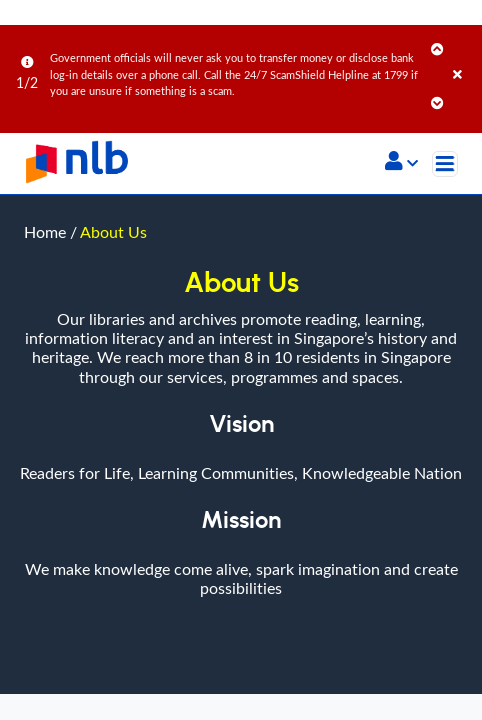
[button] (401, 163)
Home (45, 232)
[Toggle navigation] (445, 164)
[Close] (464, 54)
